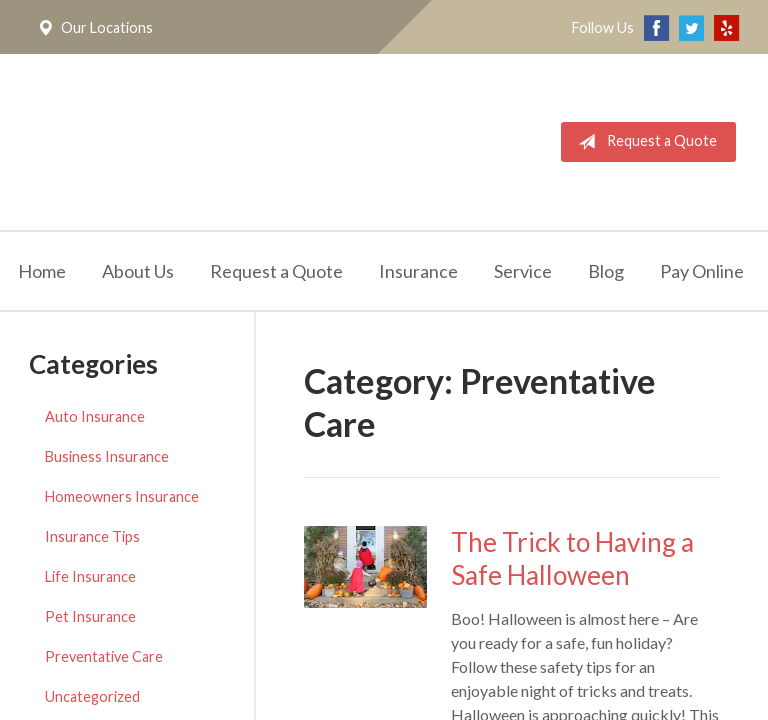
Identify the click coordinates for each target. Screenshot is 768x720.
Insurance (418, 271)
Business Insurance (107, 456)
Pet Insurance (90, 616)
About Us (138, 271)
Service (523, 271)
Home (42, 271)
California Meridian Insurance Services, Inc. (257, 142)
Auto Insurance (95, 416)
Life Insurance (90, 576)
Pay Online (702, 271)
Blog (606, 271)
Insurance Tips (92, 536)
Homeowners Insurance (122, 496)
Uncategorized (92, 696)
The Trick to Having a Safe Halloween (572, 558)
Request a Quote (643, 142)
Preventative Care (104, 656)
